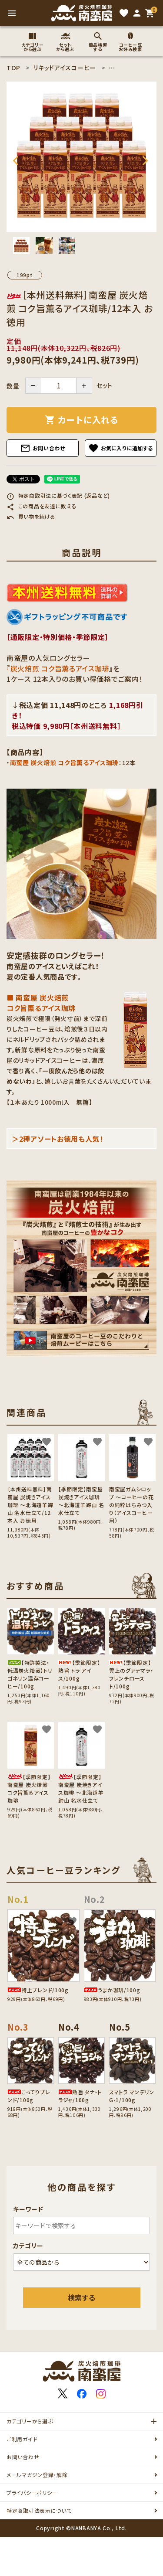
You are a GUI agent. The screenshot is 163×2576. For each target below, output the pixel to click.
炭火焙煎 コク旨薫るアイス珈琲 (60, 668)
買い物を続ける (31, 516)
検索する (82, 2297)
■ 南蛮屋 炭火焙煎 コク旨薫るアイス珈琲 (41, 1002)
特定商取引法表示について (39, 2510)
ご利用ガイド (22, 2439)
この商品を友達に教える (42, 506)
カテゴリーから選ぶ (30, 2421)
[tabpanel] (81, 157)
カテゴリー (28, 2245)
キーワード (28, 2209)
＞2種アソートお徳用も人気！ (57, 1138)
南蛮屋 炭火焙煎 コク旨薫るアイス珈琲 (64, 762)
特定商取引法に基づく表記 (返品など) (58, 495)
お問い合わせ (42, 448)
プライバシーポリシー (32, 2492)
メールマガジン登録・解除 (37, 2474)
